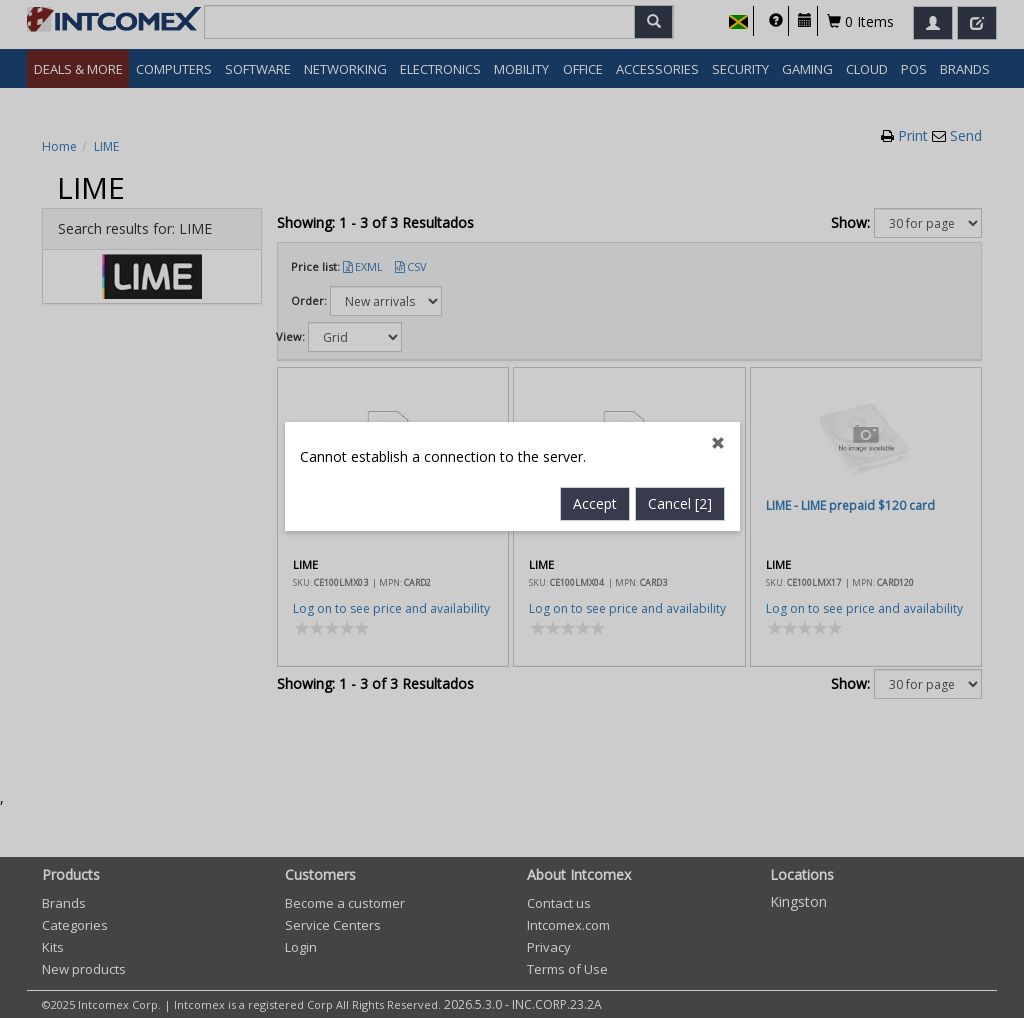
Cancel (680, 452)
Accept (595, 452)
